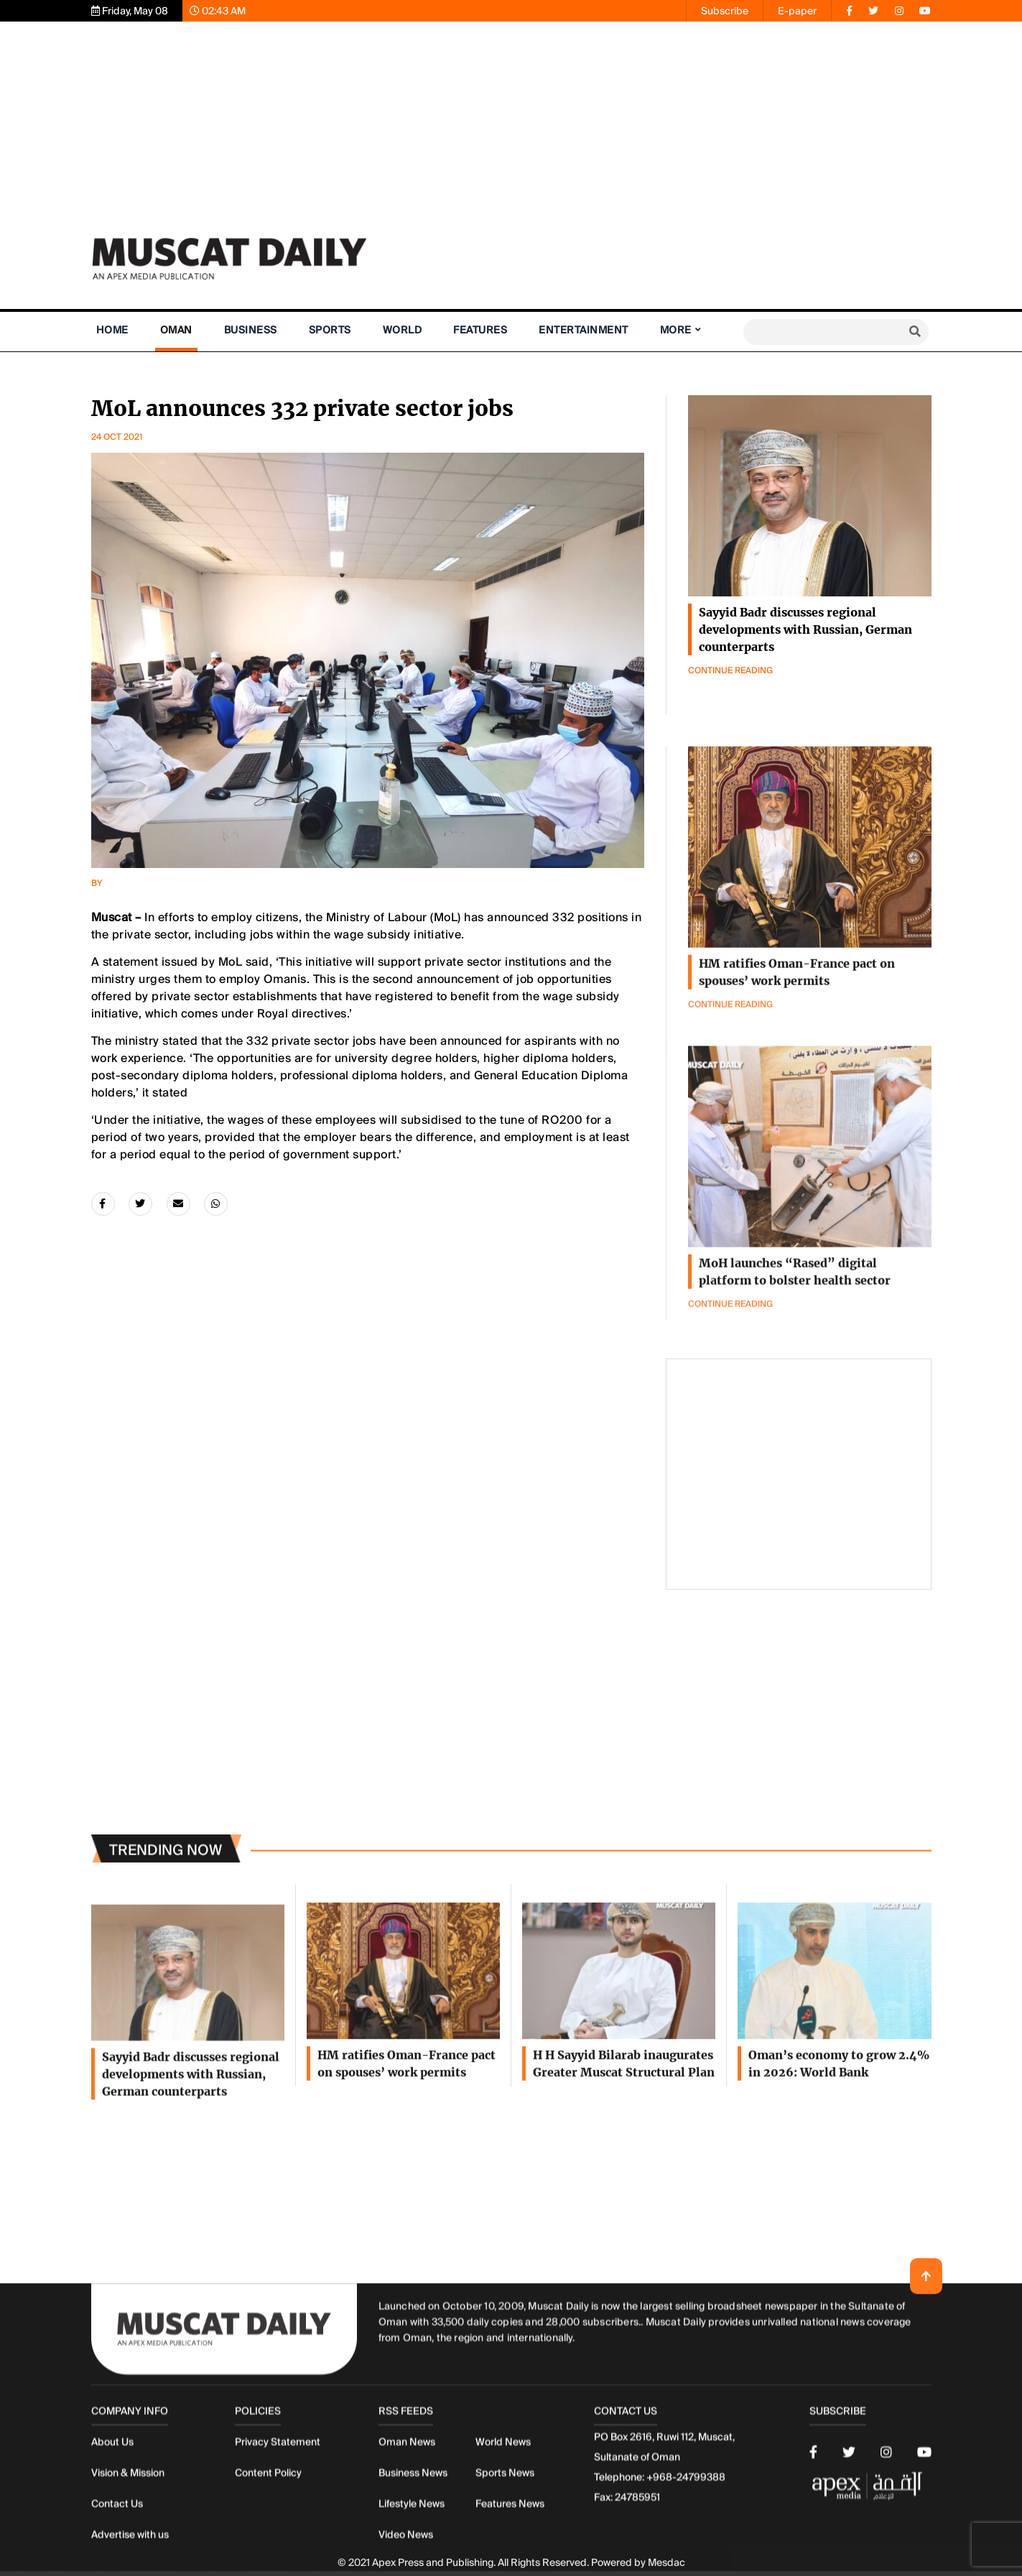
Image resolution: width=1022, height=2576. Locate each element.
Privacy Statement (277, 2551)
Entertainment (583, 329)
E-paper (797, 10)
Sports (330, 329)
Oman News (406, 2551)
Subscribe (724, 10)
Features (480, 329)
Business (250, 329)
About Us (112, 2551)
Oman (176, 329)
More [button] (676, 329)
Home (112, 329)
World (402, 329)
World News (503, 2551)
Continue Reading (730, 670)
